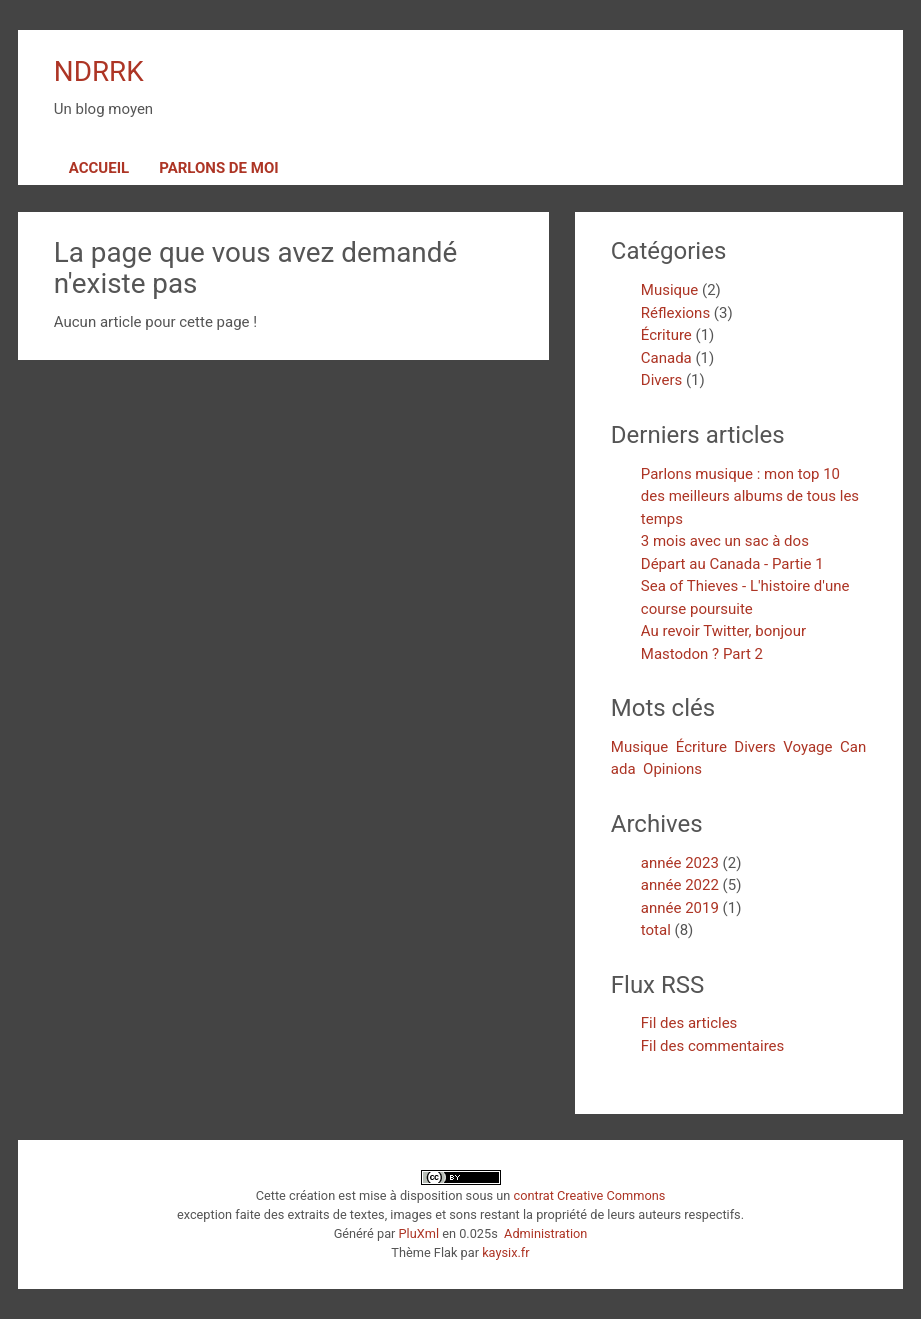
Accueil (99, 168)
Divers (661, 380)
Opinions (672, 769)
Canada (666, 358)
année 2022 (680, 885)
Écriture (666, 335)
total (658, 930)
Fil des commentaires (713, 1046)
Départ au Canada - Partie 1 (732, 564)
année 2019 (680, 908)
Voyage (807, 747)
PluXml (419, 1233)
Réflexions (675, 313)
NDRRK (99, 71)
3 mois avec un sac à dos (725, 541)
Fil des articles (689, 1023)
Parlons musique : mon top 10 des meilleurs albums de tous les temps (750, 496)
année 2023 (680, 863)
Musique (670, 290)
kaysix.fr (505, 1252)
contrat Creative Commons (589, 1195)
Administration (545, 1233)
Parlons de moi (218, 168)
